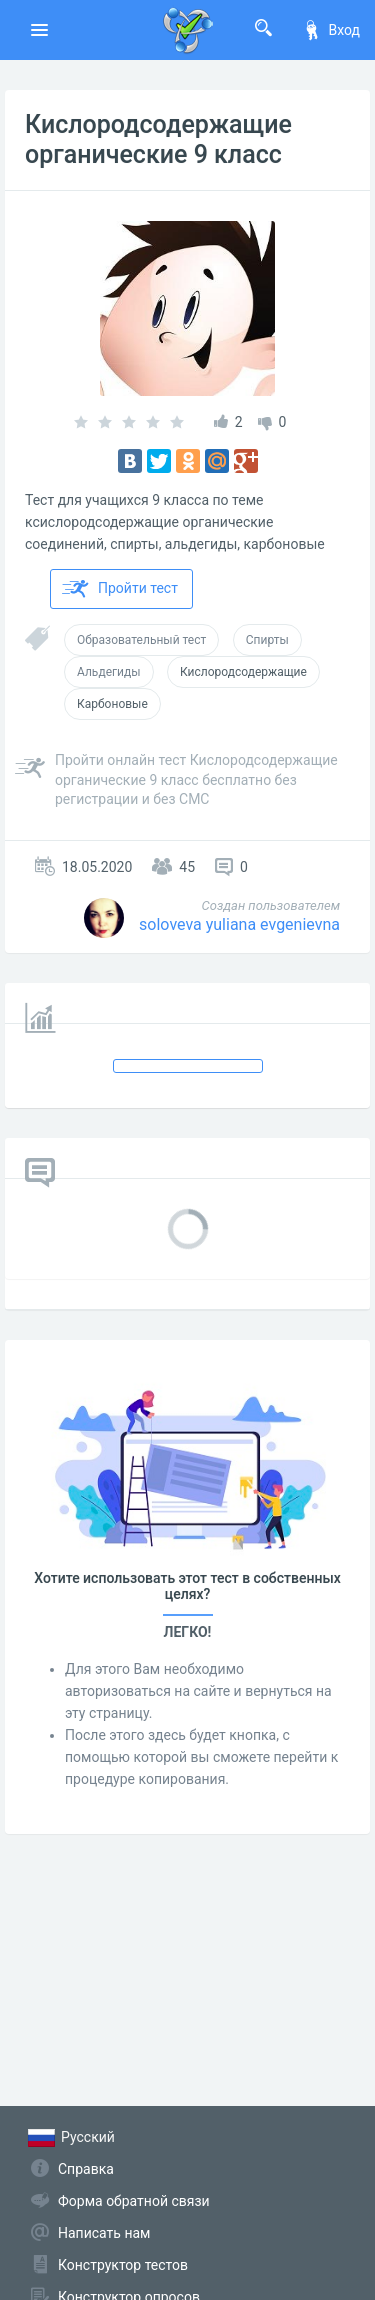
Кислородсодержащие (243, 672)
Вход (331, 30)
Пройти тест (120, 589)
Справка (86, 2169)
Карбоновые (112, 704)
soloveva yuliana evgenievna (239, 924)
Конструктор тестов (123, 2265)
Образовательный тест (141, 640)
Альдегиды (109, 672)
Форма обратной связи (134, 2201)
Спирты (267, 640)
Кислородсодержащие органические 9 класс (158, 139)
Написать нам (104, 2233)
